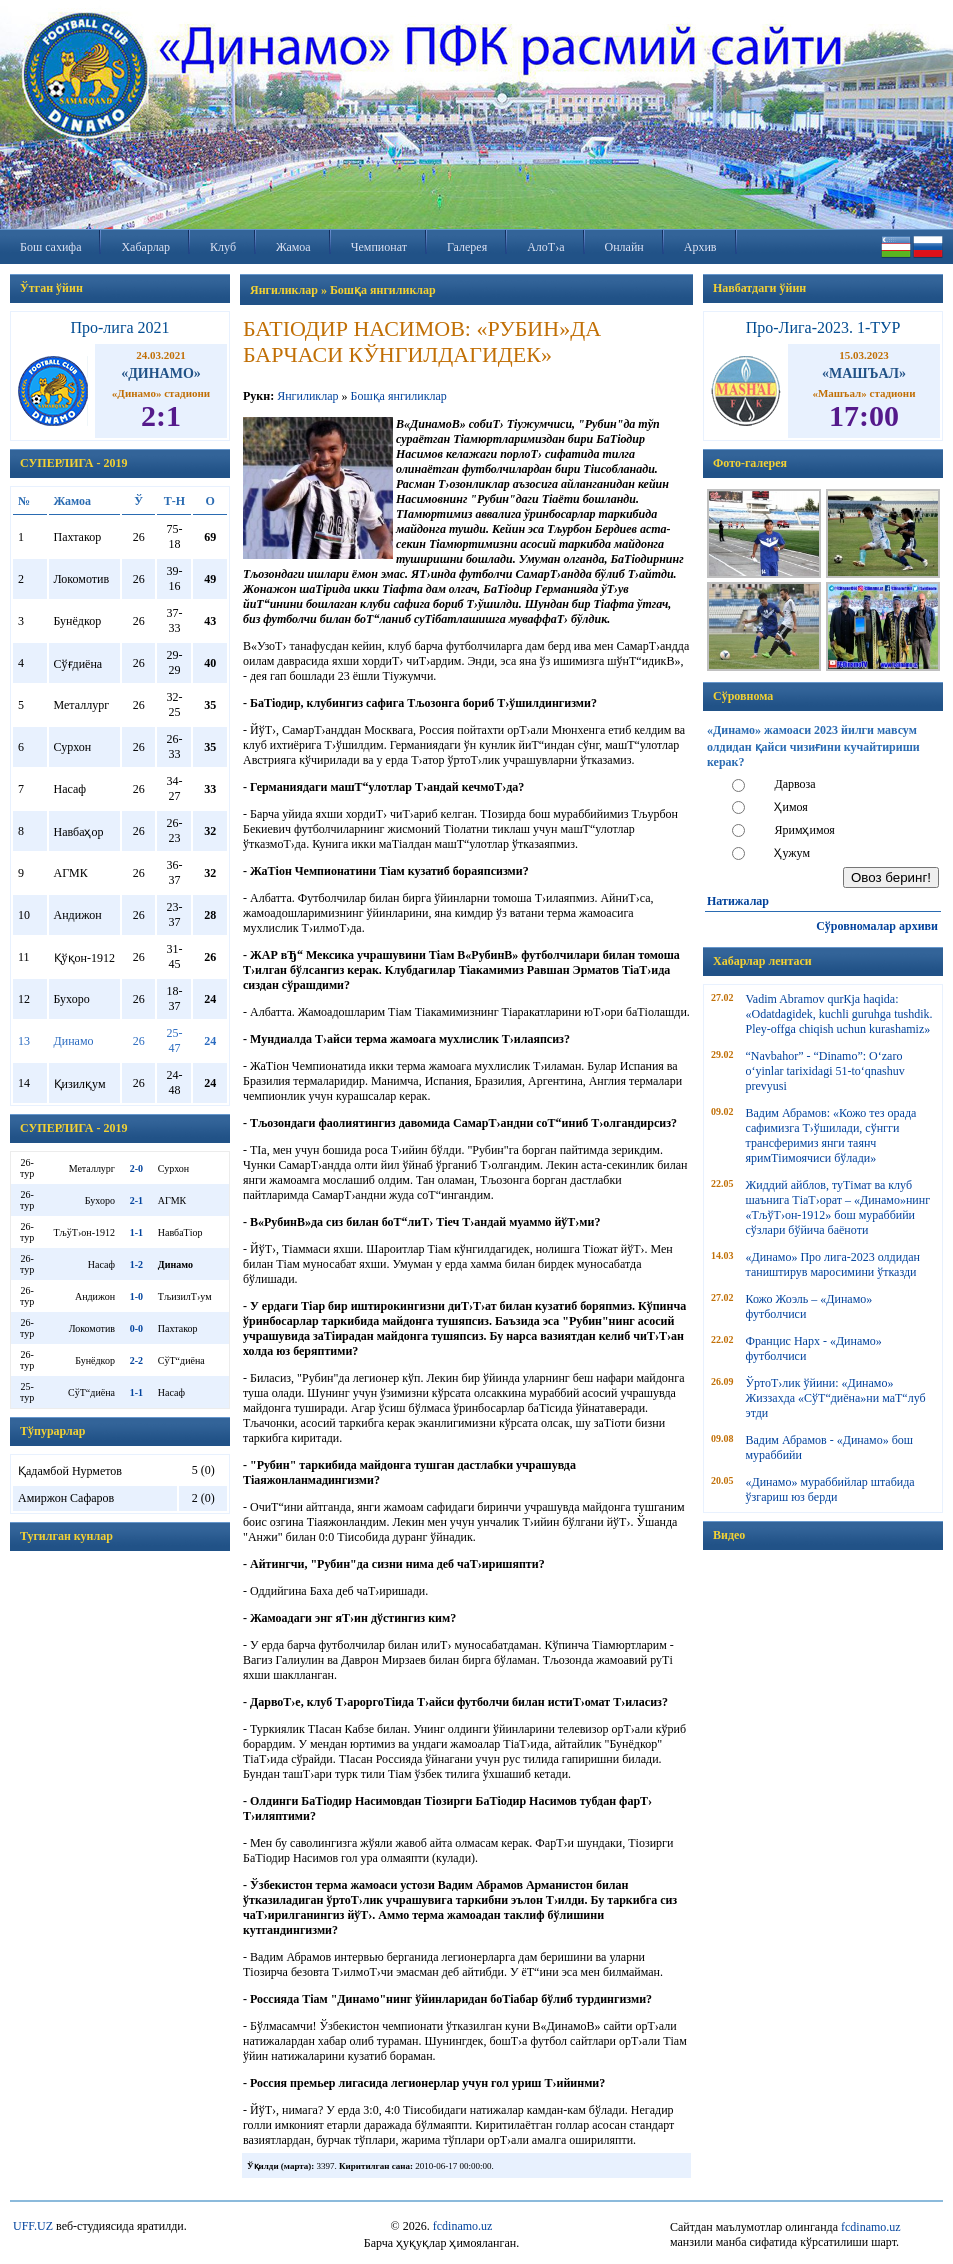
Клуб (223, 247)
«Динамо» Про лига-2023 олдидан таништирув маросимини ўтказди (833, 1264)
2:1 (161, 415)
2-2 (136, 1360)
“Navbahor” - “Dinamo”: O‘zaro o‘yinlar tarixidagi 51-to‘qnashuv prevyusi (825, 1071)
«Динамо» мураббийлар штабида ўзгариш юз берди (830, 1489)
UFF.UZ (33, 2226)
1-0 (136, 1296)
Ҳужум (792, 853)
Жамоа (293, 247)
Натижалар (738, 901)
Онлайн (624, 247)
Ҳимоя (790, 807)
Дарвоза (794, 784)
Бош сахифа (50, 247)
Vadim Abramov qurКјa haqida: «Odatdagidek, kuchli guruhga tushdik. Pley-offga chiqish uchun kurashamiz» (839, 1014)
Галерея (467, 247)
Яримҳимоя (804, 830)
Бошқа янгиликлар (398, 396)
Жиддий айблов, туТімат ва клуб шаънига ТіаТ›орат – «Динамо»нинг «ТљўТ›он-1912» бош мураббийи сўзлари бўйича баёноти (838, 1207)
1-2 (136, 1264)
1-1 (136, 1232)
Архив (700, 247)
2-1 (136, 1200)
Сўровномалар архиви (877, 926)
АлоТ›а (545, 247)
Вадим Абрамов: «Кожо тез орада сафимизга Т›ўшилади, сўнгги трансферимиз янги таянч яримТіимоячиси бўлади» (831, 1135)
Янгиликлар (307, 396)
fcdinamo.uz (463, 2226)
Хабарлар (145, 247)
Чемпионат (379, 247)
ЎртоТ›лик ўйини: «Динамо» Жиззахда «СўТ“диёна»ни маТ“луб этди (836, 1398)
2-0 (136, 1168)
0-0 (136, 1328)
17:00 (864, 415)
